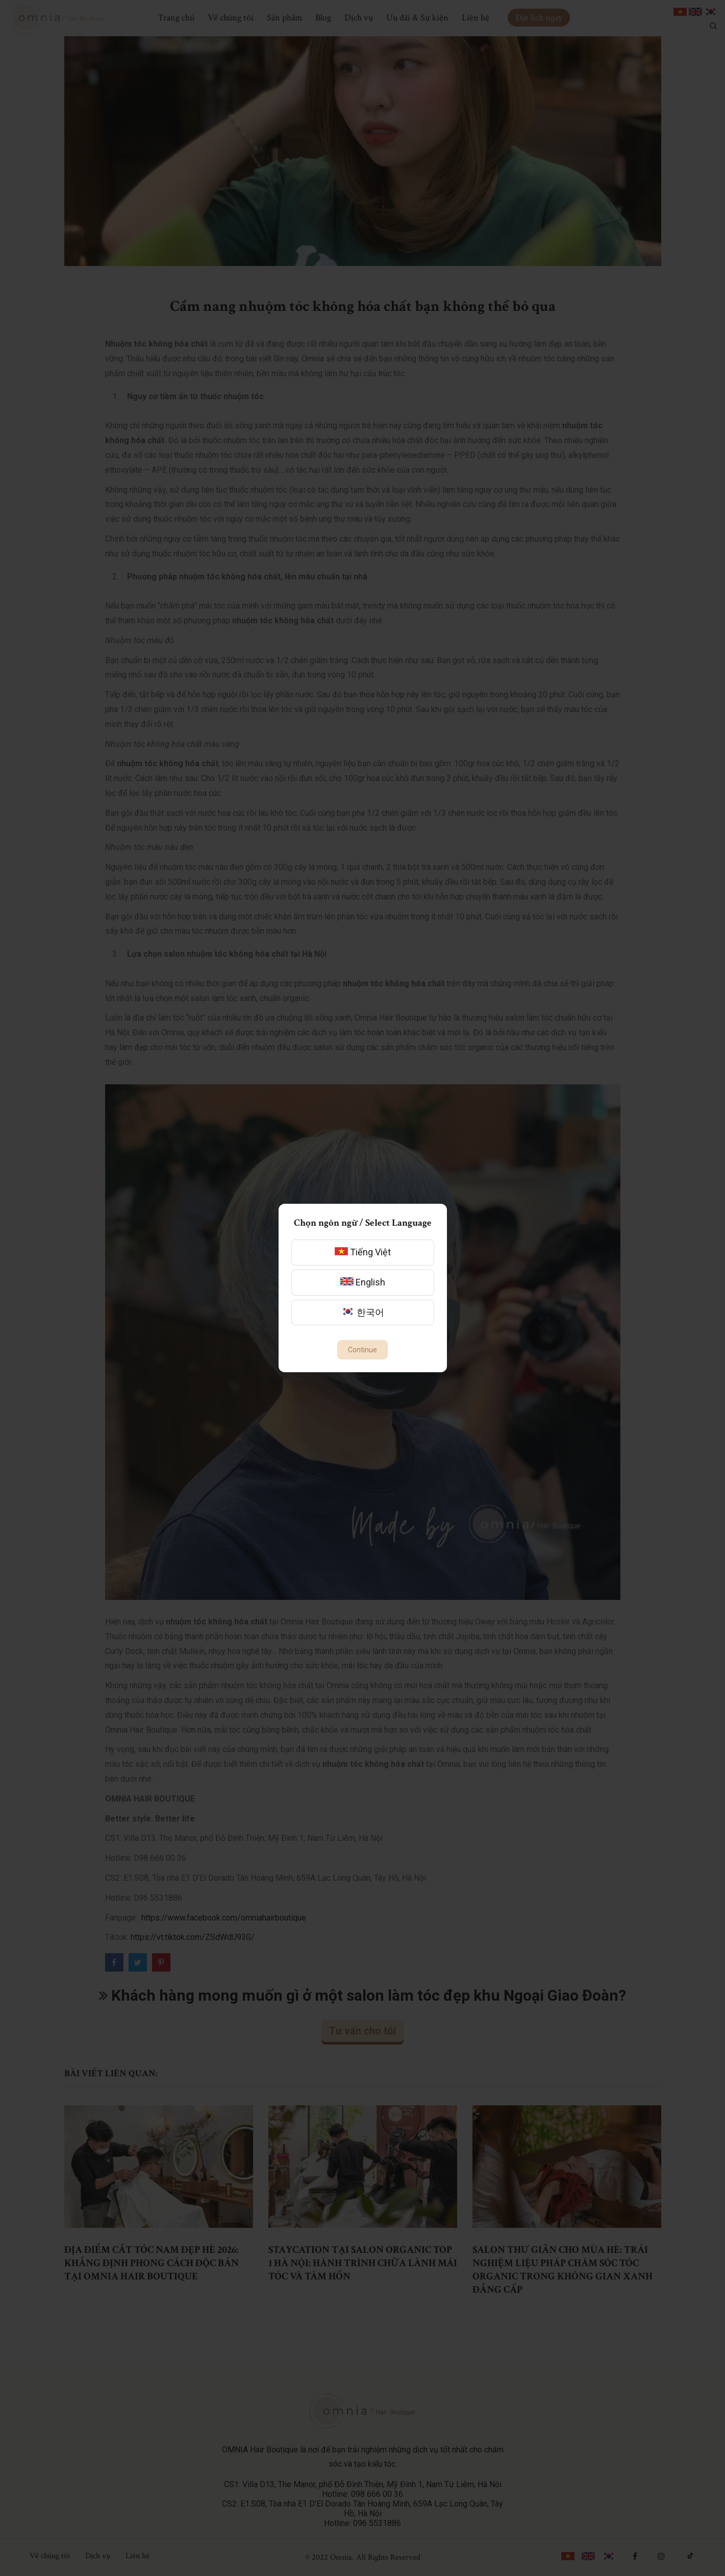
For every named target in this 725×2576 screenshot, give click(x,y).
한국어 (362, 1312)
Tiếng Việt (363, 1252)
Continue (362, 1350)
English (362, 1282)
